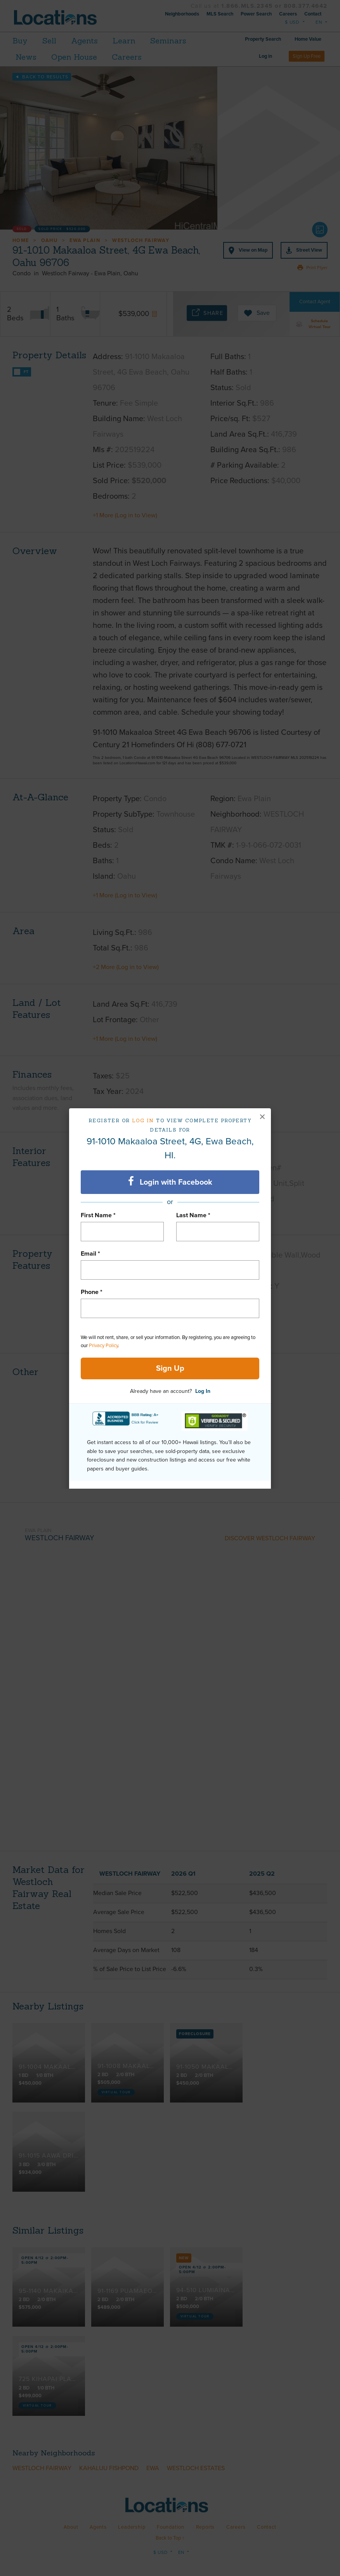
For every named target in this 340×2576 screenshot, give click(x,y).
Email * (90, 1254)
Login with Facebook (170, 1181)
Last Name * (193, 1215)
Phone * (91, 1292)
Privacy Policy (103, 1345)
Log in (143, 1120)
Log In (202, 1391)
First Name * (98, 1215)
